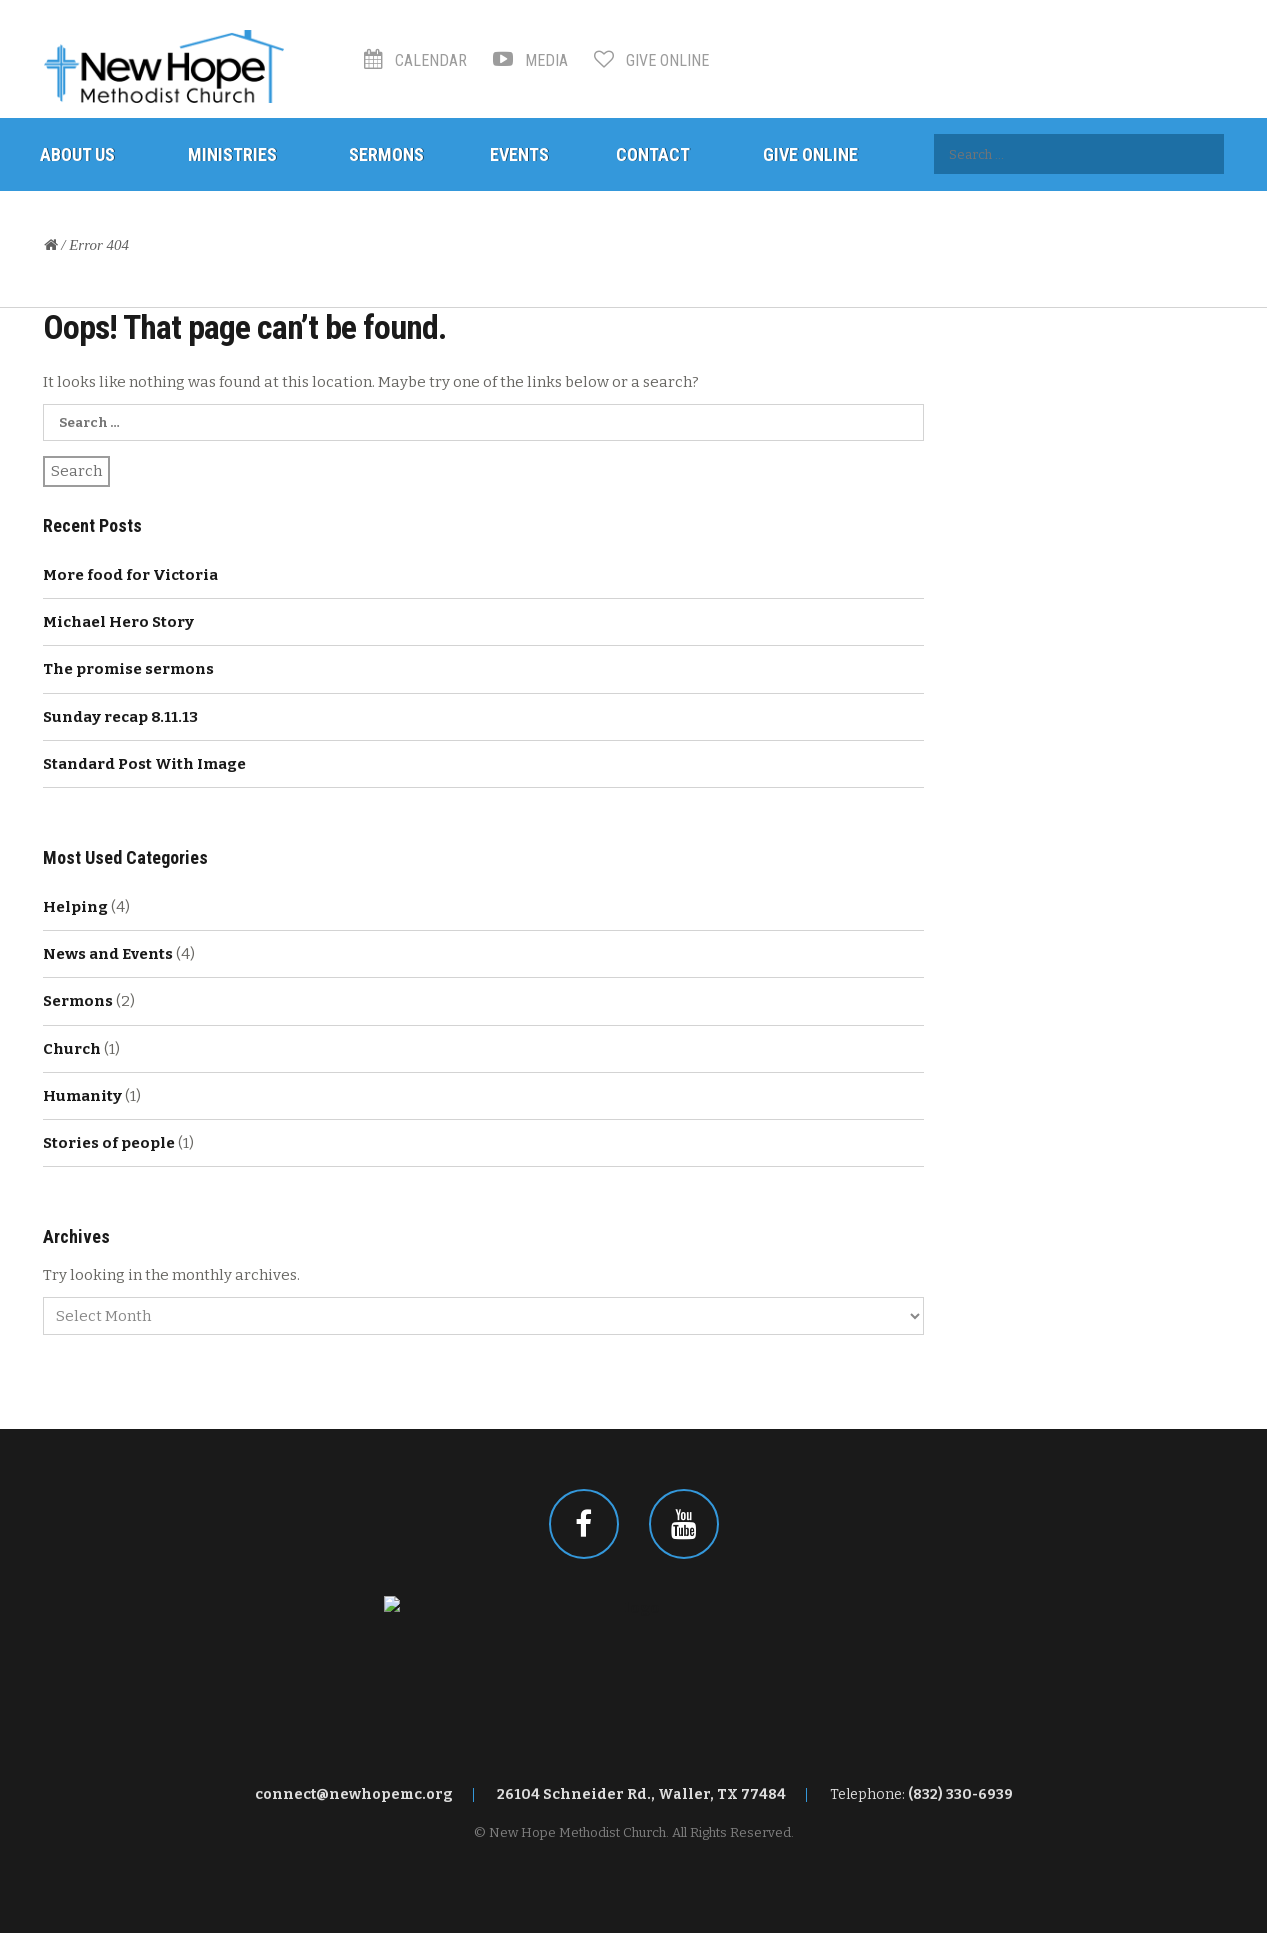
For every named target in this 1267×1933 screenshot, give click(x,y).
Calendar (415, 60)
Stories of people (109, 1143)
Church (72, 1049)
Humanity (82, 1096)
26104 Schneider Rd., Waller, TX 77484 (641, 1794)
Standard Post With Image (144, 764)
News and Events (108, 954)
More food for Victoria (130, 575)
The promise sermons (128, 669)
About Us (77, 154)
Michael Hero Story (118, 622)
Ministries (232, 154)
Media (530, 60)
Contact (653, 154)
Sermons (386, 154)
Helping (75, 907)
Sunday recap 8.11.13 (120, 717)
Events (519, 154)
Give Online (651, 60)
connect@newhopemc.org (354, 1794)
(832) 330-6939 (960, 1794)
